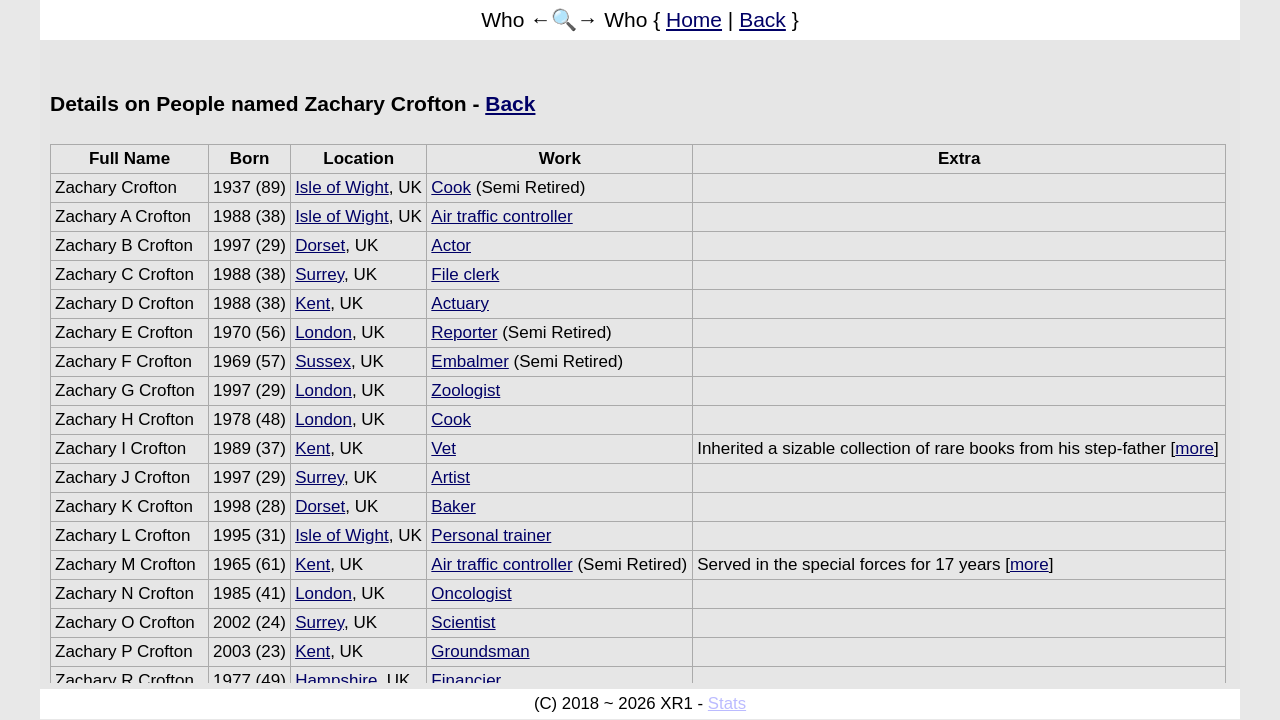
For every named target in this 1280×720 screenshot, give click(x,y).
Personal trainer (491, 535)
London (323, 332)
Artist (450, 477)
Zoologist (465, 390)
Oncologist (471, 593)
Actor (451, 245)
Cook (451, 187)
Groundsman (480, 651)
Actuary (460, 303)
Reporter (464, 332)
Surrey (319, 274)
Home (694, 19)
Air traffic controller (501, 216)
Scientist (463, 622)
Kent (312, 303)
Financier (466, 680)
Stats (727, 703)
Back (762, 19)
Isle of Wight (342, 187)
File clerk (465, 274)
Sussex (323, 361)
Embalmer (469, 361)
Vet (443, 448)
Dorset (320, 245)
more (1194, 448)
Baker (453, 506)
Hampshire (336, 680)
